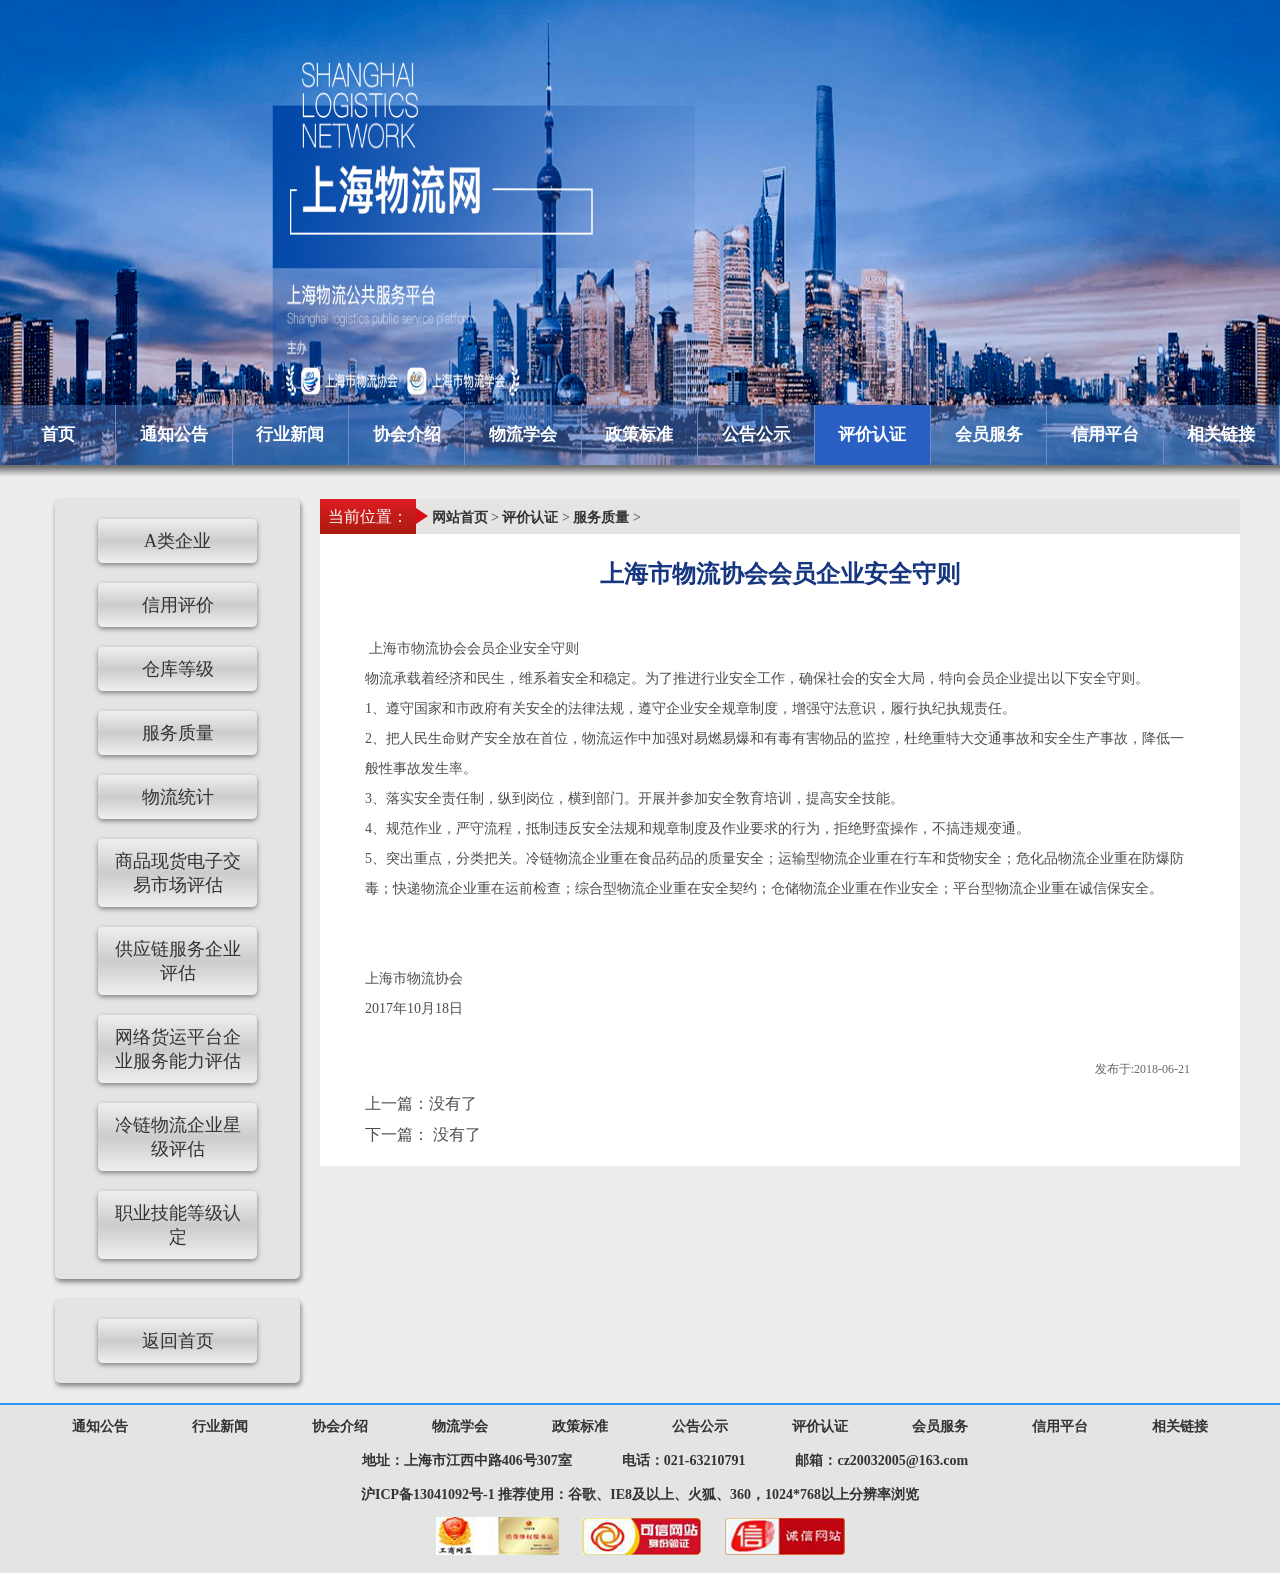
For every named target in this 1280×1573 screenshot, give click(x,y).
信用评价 (178, 605)
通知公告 (174, 434)
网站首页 (460, 517)
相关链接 (1221, 434)
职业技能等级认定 (178, 1225)
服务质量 (601, 517)
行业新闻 (290, 434)
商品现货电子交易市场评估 (178, 873)
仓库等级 (178, 669)
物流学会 (523, 434)
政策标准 (639, 434)
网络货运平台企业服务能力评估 (178, 1049)
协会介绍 (407, 434)
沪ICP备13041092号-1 (428, 1494)
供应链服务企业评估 (178, 961)
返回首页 (178, 1341)
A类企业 (177, 541)
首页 (58, 434)
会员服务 (989, 434)
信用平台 (1105, 434)
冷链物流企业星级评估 (178, 1137)
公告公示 (756, 434)
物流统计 (178, 797)
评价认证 (872, 434)
